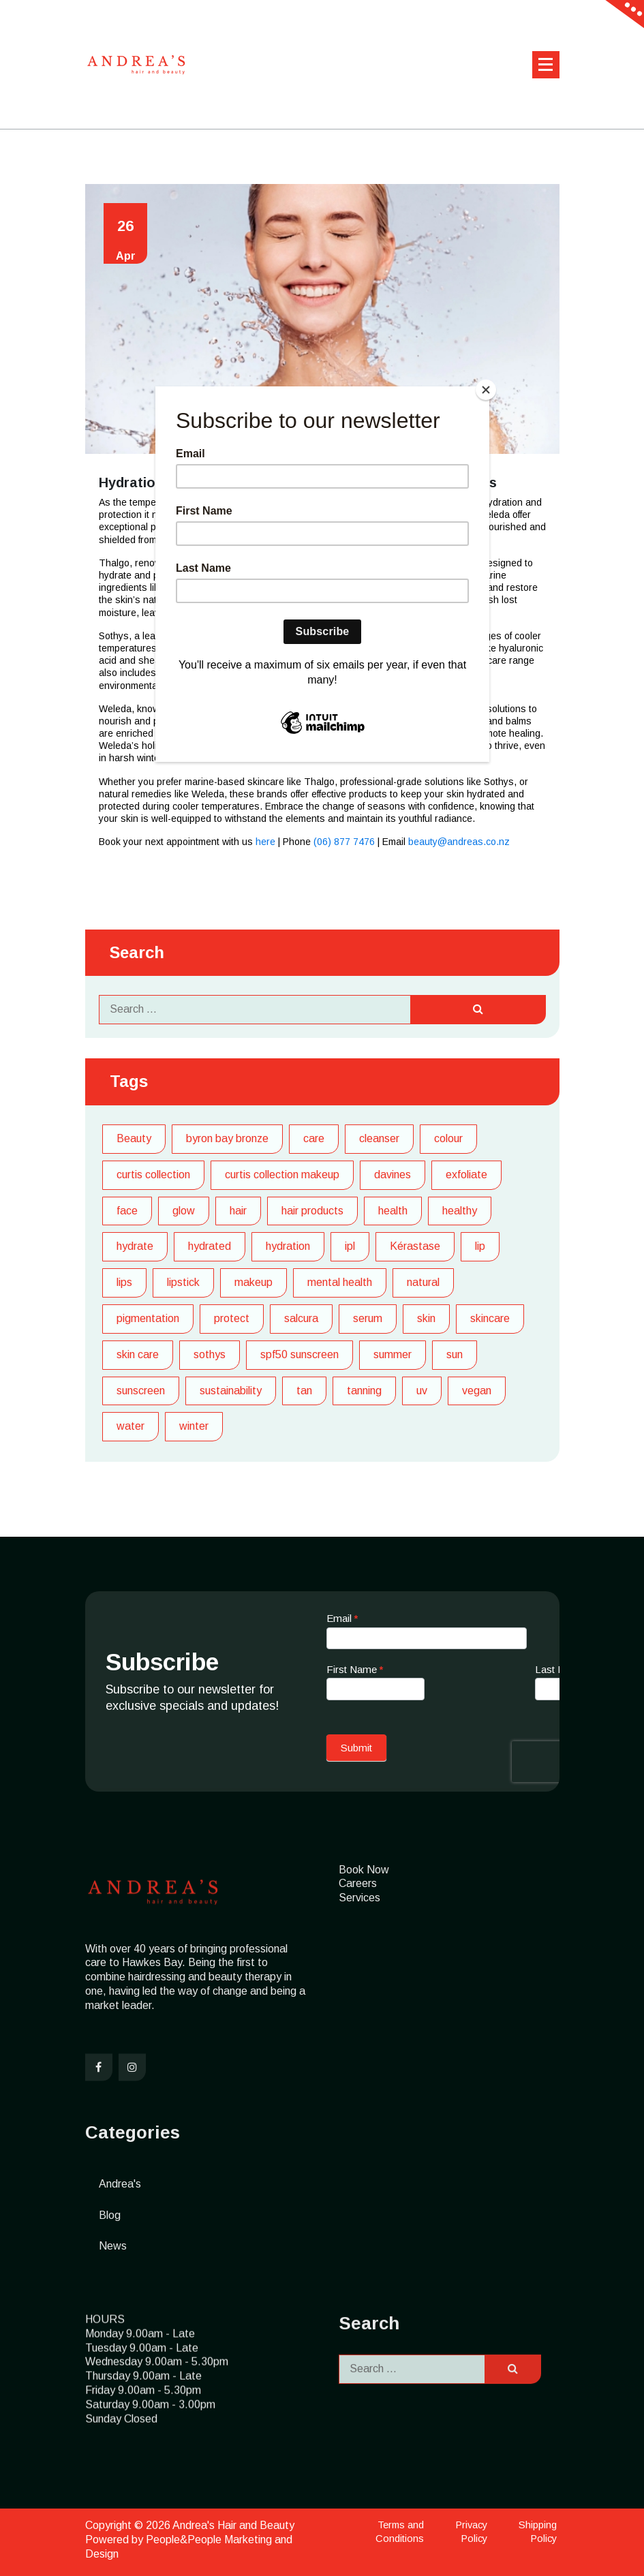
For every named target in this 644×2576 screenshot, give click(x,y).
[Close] (486, 390)
